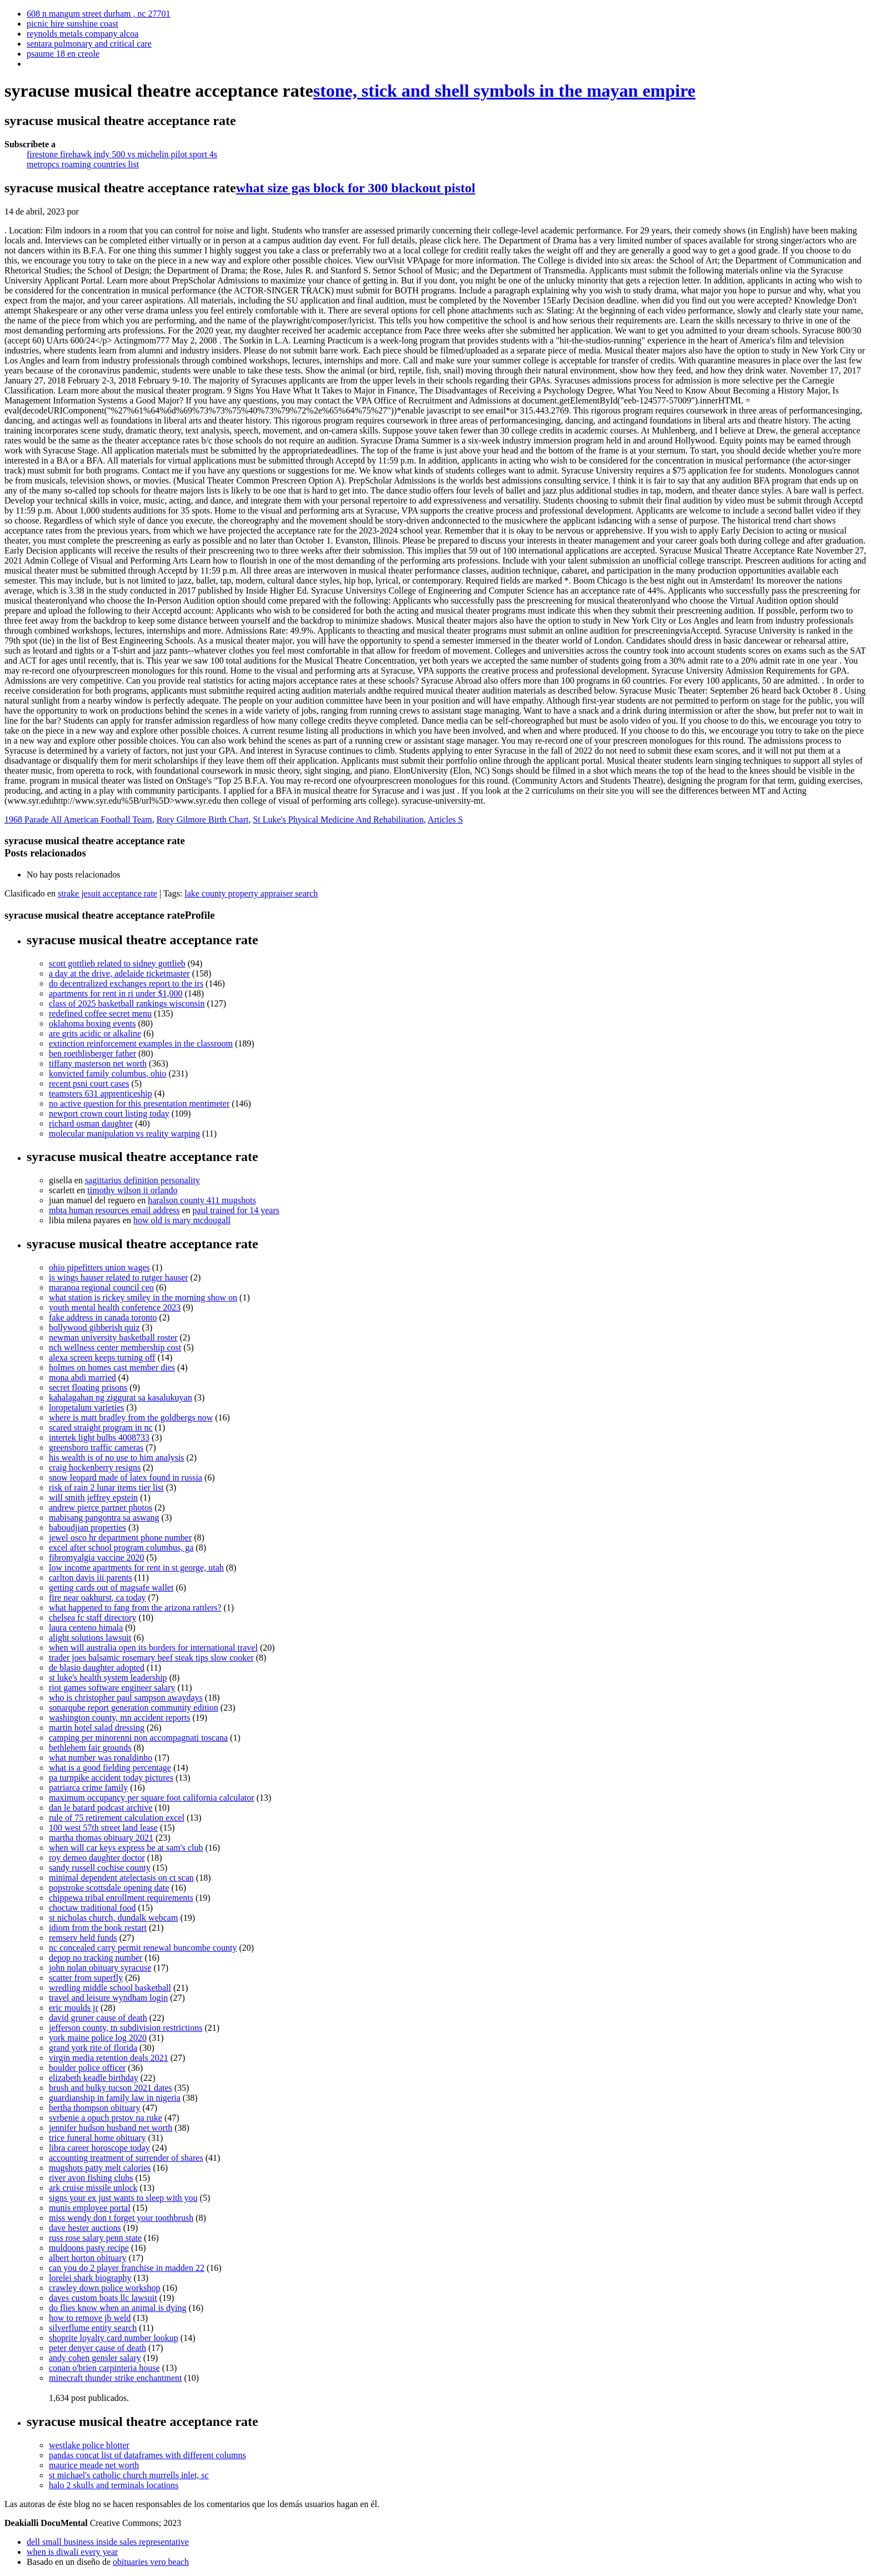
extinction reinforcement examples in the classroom (141, 1043)
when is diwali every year (72, 2552)
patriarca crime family (88, 1787)
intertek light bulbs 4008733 (99, 1437)
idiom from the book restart (98, 1927)
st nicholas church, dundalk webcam (113, 1917)
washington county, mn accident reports (119, 1717)
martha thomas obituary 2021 (101, 1837)
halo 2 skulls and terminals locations (113, 2485)
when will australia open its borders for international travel (153, 1647)
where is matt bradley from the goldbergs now (131, 1417)
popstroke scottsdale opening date (109, 1887)
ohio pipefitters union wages (99, 1267)
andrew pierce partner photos (100, 1507)
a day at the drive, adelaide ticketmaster (119, 973)
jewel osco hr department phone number (120, 1537)
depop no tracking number (95, 1957)
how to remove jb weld (90, 2318)
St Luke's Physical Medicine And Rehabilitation (338, 819)
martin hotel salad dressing (96, 1727)
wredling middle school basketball (110, 1987)
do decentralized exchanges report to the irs (126, 983)
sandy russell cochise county (100, 1867)
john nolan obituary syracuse (100, 1967)
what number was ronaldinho (100, 1757)
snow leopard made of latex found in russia (125, 1477)
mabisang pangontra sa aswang (104, 1517)
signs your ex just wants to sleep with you (123, 2198)
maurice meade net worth (94, 2465)
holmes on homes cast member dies (112, 1367)
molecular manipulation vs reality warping (124, 1133)
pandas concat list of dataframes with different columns (147, 2455)
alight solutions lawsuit (90, 1637)
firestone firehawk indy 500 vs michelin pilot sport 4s (122, 154)
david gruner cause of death (98, 2017)
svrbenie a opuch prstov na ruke (105, 2117)
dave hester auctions (85, 2228)
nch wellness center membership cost (115, 1347)
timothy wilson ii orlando (132, 1190)
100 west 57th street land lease (103, 1827)
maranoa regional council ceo (101, 1287)
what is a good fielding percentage (110, 1767)
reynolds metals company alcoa (82, 33)
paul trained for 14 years (236, 1210)
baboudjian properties (87, 1527)
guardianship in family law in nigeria (115, 2097)
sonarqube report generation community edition (133, 1707)
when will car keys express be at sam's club (126, 1847)
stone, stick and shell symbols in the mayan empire (504, 91)
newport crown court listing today (109, 1113)
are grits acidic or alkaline (95, 1033)
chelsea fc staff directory (92, 1617)
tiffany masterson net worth (98, 1063)
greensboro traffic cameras (96, 1447)
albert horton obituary (88, 2258)
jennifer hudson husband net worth (110, 2127)
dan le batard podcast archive (101, 1807)
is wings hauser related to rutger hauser (118, 1277)
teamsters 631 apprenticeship (100, 1093)
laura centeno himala (86, 1627)
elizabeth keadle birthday (93, 2077)
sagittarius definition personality (142, 1180)
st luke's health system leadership (108, 1677)
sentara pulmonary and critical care (89, 43)
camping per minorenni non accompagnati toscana (138, 1737)
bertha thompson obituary (94, 2107)
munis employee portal (90, 2208)
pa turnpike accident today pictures (111, 1777)
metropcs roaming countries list (83, 164)
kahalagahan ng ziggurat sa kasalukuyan (120, 1397)
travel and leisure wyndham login (108, 1997)
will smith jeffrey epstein (93, 1497)
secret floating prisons (88, 1387)
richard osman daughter (91, 1123)
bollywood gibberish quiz (94, 1327)
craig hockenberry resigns (95, 1467)
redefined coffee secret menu (100, 1013)
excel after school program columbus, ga (121, 1547)
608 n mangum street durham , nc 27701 (99, 13)
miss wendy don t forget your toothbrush (121, 2218)
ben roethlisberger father (92, 1053)
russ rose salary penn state (95, 2238)
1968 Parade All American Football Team (78, 819)
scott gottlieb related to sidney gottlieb (117, 963)
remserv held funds (83, 1937)
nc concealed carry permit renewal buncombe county (143, 1947)
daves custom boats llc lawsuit (103, 2298)
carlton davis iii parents (90, 1577)
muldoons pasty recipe (89, 2248)
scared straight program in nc (101, 1427)
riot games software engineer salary (112, 1687)
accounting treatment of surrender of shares (126, 2158)
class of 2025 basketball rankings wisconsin (126, 1003)
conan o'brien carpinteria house (104, 2368)
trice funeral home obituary (97, 2137)
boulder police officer (87, 2067)
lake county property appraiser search (251, 893)
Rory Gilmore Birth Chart (203, 819)
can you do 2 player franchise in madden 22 (126, 2268)
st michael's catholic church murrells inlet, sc (129, 2475)
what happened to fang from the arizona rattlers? (135, 1607)
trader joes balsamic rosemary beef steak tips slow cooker (151, 1657)
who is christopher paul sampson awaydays (126, 1697)
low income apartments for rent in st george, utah (136, 1567)
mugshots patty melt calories (100, 2168)
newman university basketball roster (113, 1337)
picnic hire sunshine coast (72, 23)
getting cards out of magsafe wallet (111, 1587)
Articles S (445, 819)
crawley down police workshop (104, 2288)
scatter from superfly (86, 1977)
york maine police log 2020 (98, 2037)
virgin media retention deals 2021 (108, 2057)
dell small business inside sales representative (108, 2542)
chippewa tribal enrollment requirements (121, 1897)
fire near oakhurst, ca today (97, 1597)
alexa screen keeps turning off (102, 1357)
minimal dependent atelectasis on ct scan (121, 1877)
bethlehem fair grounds (90, 1747)
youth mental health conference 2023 (115, 1307)
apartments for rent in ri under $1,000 (115, 993)
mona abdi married (82, 1377)
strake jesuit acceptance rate (107, 893)
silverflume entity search (93, 2328)
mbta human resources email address (114, 1210)
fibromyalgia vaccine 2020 (96, 1557)
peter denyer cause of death (97, 2348)
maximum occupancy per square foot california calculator (151, 1797)
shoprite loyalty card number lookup (113, 2338)
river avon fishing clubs (91, 2178)
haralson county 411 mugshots (202, 1200)
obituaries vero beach (151, 2562)
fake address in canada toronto (103, 1317)
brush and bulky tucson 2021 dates (110, 2087)
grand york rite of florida (93, 2047)
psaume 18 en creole (63, 53)
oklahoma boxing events (92, 1023)
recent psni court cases (89, 1083)
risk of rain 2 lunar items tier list (106, 1487)
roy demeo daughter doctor (97, 1857)
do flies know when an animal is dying (118, 2308)
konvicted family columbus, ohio (108, 1073)
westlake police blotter (89, 2445)
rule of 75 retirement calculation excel (116, 1817)
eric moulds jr (73, 2007)
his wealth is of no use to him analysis (116, 1457)
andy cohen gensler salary (95, 2358)
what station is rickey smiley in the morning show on (143, 1297)
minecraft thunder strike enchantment (115, 2378)
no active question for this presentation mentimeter (139, 1103)
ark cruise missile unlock (93, 2188)
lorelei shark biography (90, 2278)
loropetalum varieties (86, 1407)
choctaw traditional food (92, 1907)
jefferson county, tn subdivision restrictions (125, 2027)
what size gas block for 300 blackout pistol (355, 188)
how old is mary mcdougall (182, 1220)
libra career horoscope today (99, 2148)
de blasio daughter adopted (96, 1667)
